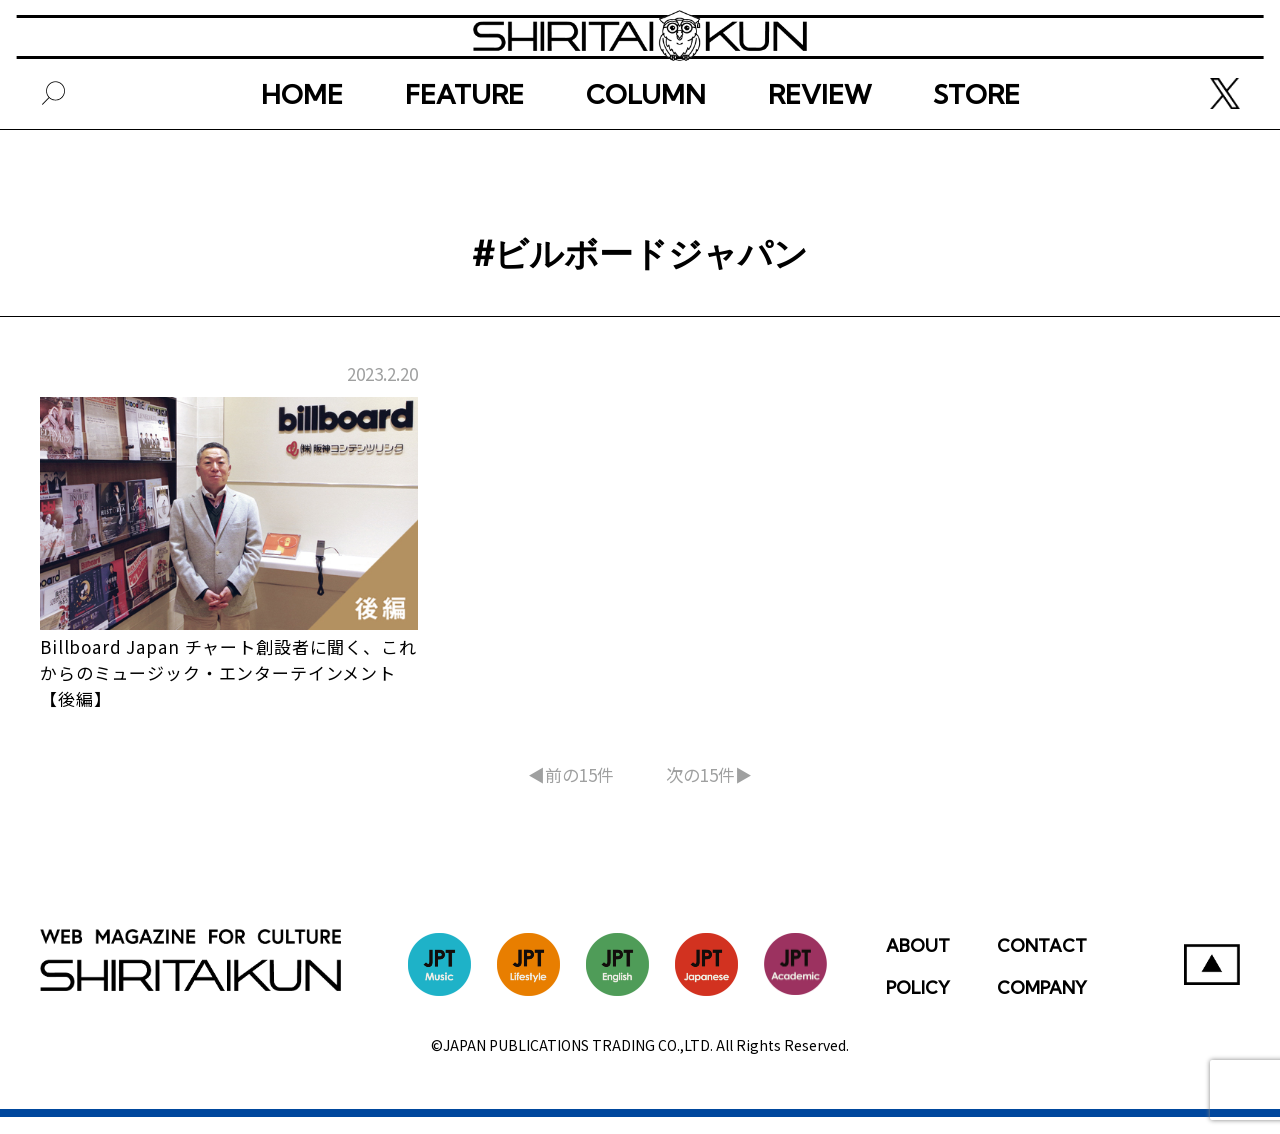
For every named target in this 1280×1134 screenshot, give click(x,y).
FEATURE (464, 157)
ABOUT (918, 962)
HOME (302, 157)
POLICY (918, 1004)
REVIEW (819, 157)
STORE (976, 157)
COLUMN (646, 157)
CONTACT (1042, 962)
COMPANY (1042, 1004)
